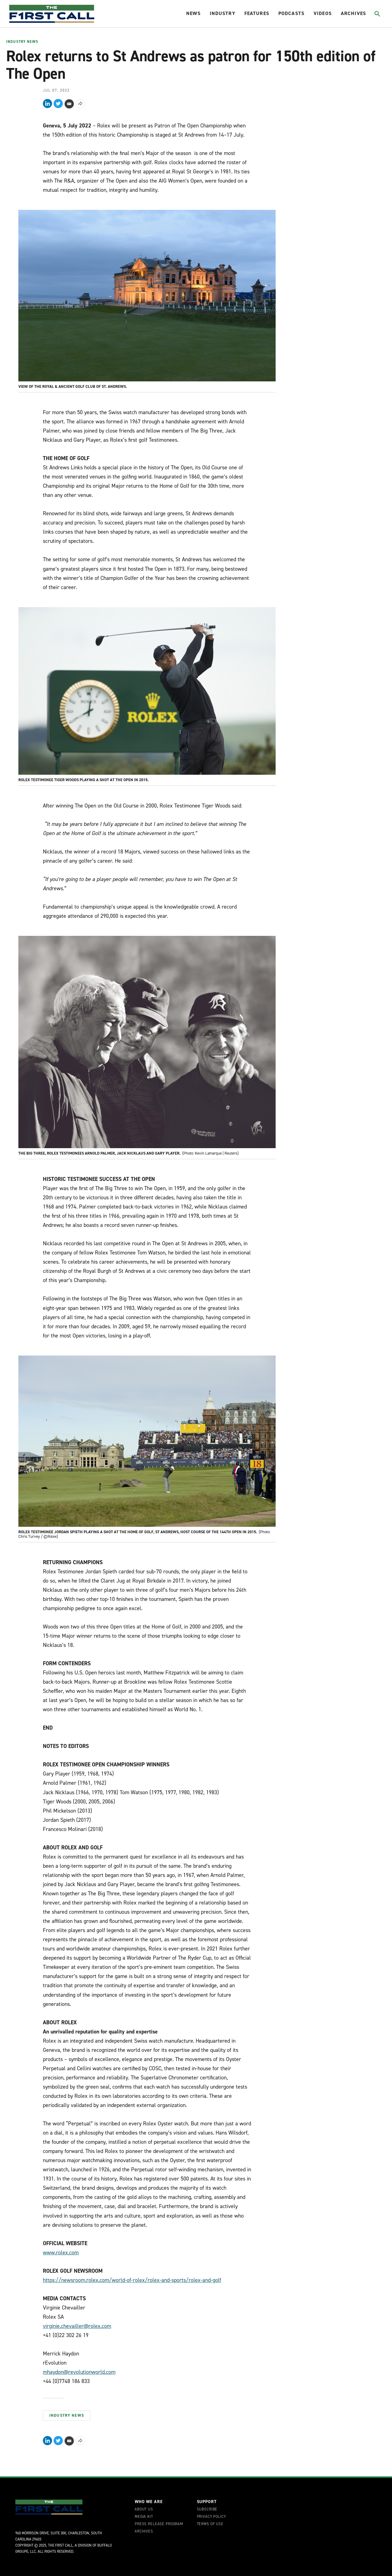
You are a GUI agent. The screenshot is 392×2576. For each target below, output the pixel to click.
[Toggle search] (377, 14)
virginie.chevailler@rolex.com (77, 2326)
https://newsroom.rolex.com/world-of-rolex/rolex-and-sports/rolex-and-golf (132, 2280)
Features (256, 13)
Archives (353, 13)
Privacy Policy (211, 2517)
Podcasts (291, 13)
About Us (144, 2509)
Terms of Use (210, 2524)
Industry (222, 13)
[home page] (51, 14)
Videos (323, 13)
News (193, 13)
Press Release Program (159, 2524)
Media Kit (144, 2517)
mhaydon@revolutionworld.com (79, 2372)
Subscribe (207, 2509)
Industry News (22, 42)
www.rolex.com (61, 2252)
